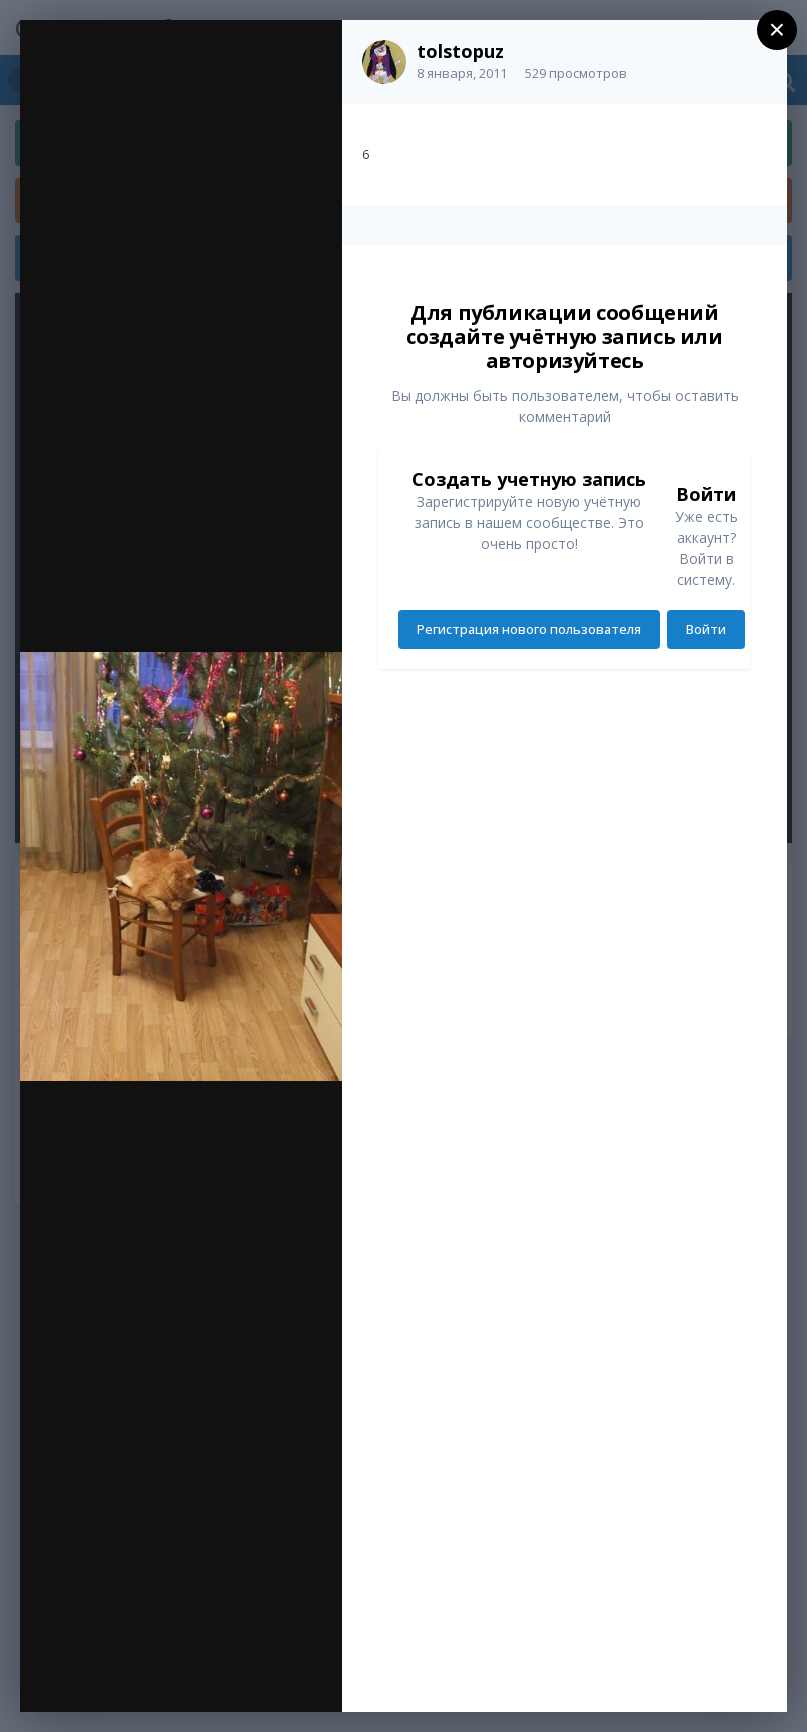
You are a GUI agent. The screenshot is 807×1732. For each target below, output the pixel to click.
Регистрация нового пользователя (529, 629)
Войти (706, 629)
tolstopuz (460, 51)
